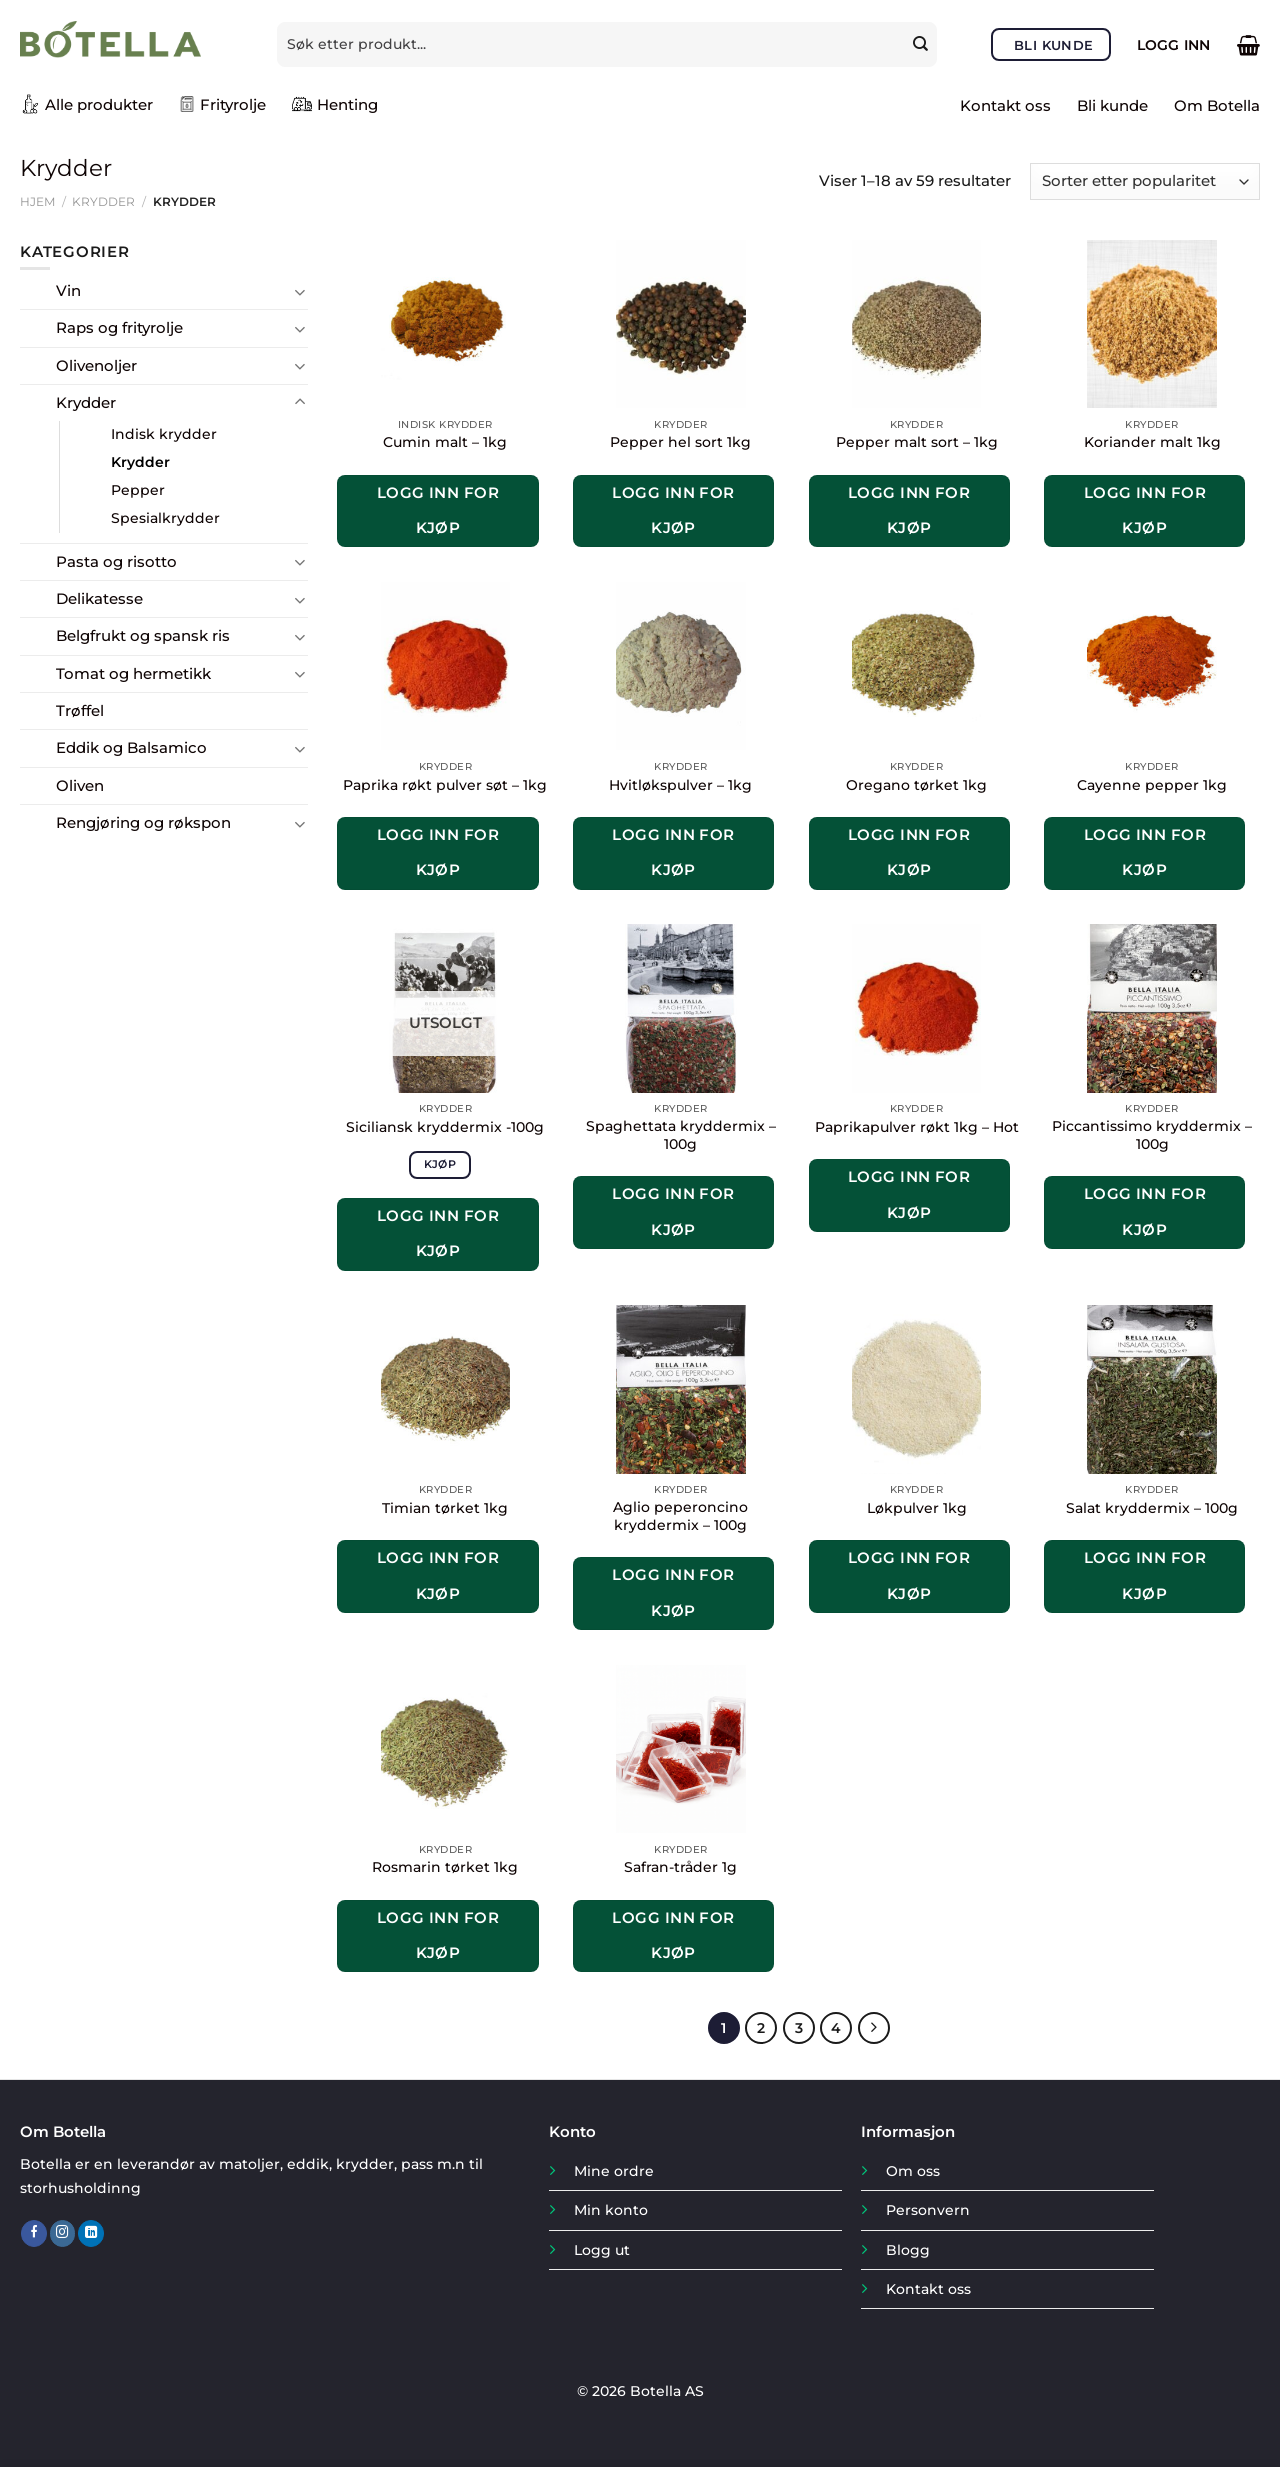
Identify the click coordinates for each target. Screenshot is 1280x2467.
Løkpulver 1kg (917, 1508)
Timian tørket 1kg (445, 1508)
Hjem (37, 201)
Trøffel (80, 710)
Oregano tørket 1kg (916, 785)
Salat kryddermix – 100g (1152, 1508)
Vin (68, 290)
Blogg (908, 2249)
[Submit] (922, 44)
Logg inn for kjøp (438, 510)
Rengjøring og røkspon (143, 822)
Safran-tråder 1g (680, 1867)
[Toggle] (300, 291)
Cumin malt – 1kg (445, 442)
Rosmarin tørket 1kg (445, 1867)
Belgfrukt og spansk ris (143, 635)
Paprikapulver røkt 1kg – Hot (917, 1127)
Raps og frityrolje (119, 327)
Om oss (913, 2171)
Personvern (928, 2210)
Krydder (103, 201)
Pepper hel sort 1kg (680, 442)
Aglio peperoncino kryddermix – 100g (680, 1516)
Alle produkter (86, 104)
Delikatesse (99, 598)
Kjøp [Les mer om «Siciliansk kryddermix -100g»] (440, 1164)
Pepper (138, 490)
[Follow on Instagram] (63, 2233)
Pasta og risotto (116, 561)
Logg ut (602, 2249)
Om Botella (1217, 105)
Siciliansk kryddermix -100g (445, 1127)
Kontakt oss (1005, 105)
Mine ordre (614, 2171)
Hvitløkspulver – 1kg (680, 785)
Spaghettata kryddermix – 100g (681, 1135)
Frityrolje (222, 104)
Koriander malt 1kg (1152, 442)
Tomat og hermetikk (133, 673)
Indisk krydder (164, 434)
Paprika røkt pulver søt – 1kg (445, 785)
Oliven (80, 785)
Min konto (611, 2210)
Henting (335, 104)
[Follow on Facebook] (34, 2233)
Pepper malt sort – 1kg (917, 442)
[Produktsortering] (1145, 181)
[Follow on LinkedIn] (91, 2233)
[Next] (873, 2028)
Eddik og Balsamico (131, 747)
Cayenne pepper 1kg (1152, 785)
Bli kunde (1112, 105)
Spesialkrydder (165, 518)
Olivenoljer (96, 365)
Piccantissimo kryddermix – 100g (1152, 1135)
